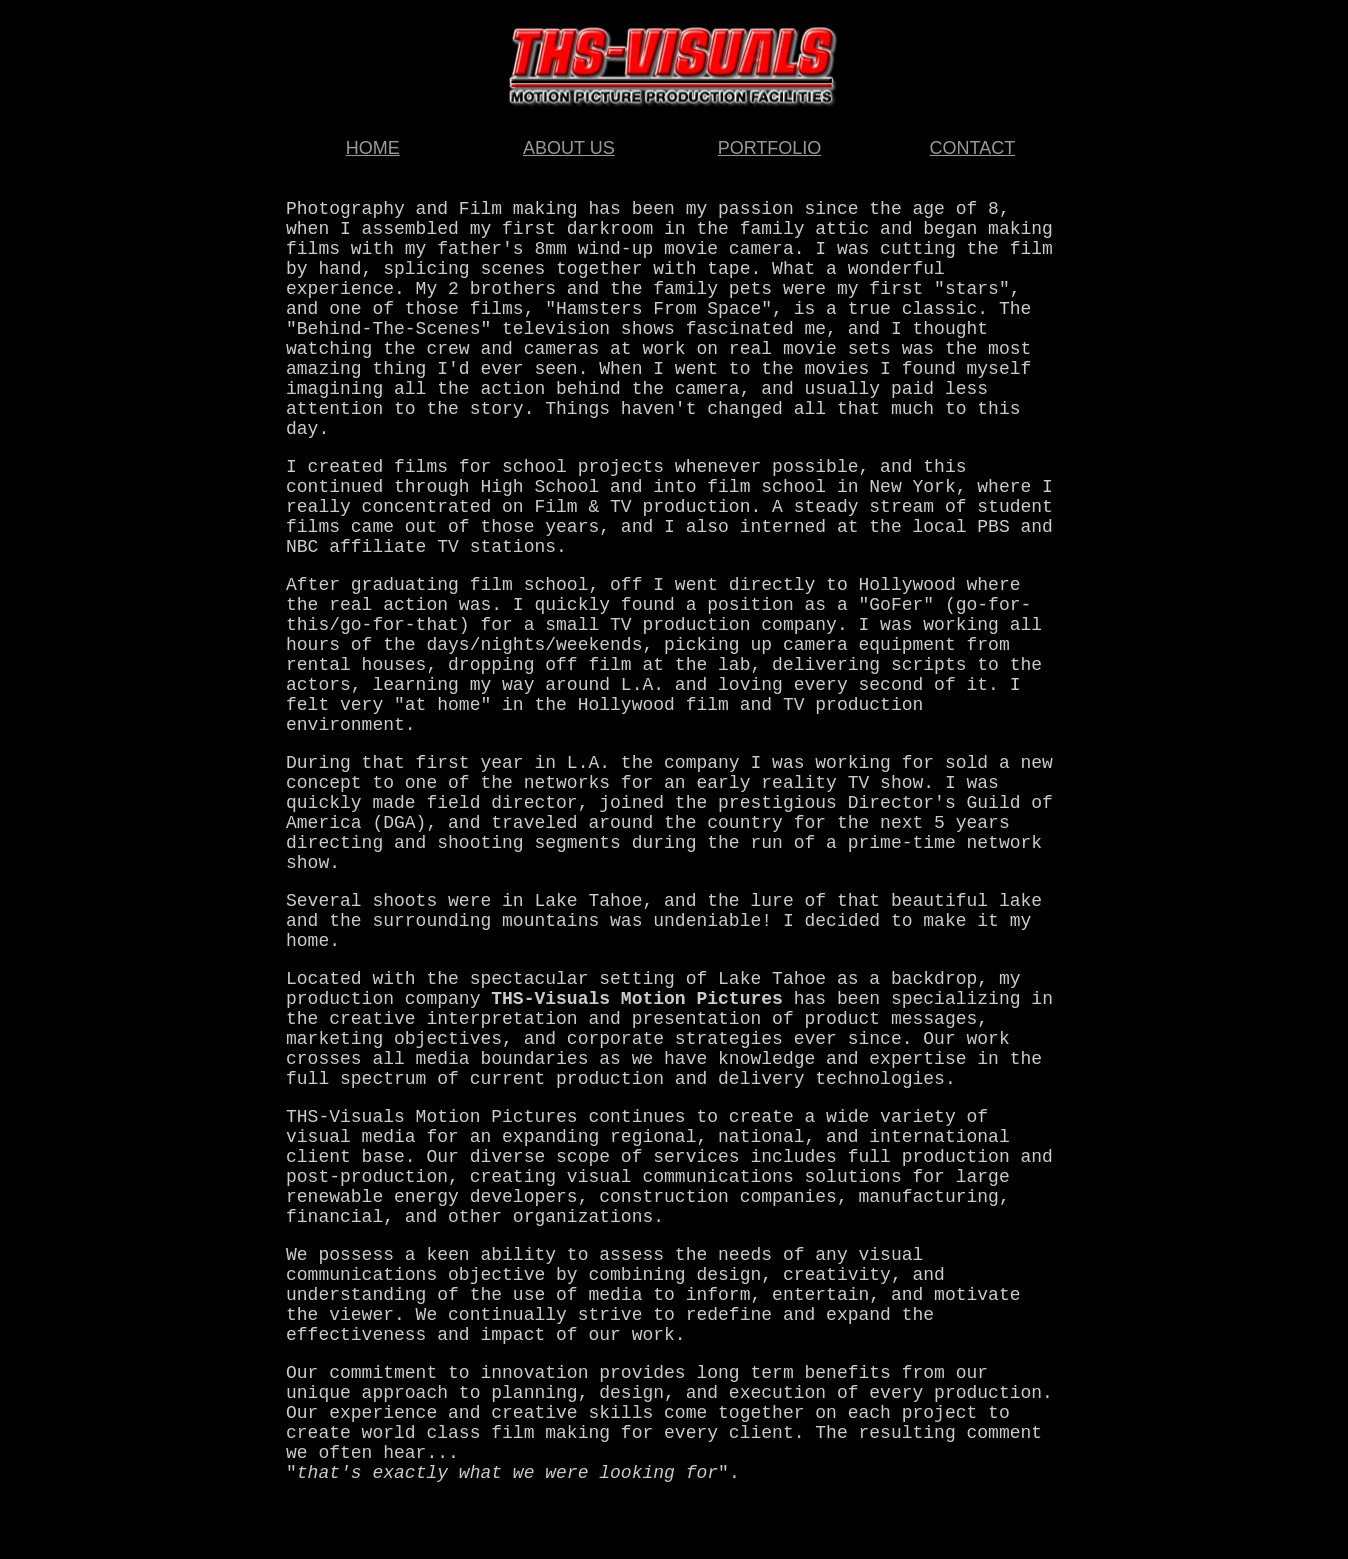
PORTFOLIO (770, 148)
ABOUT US (569, 148)
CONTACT (973, 148)
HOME (373, 148)
